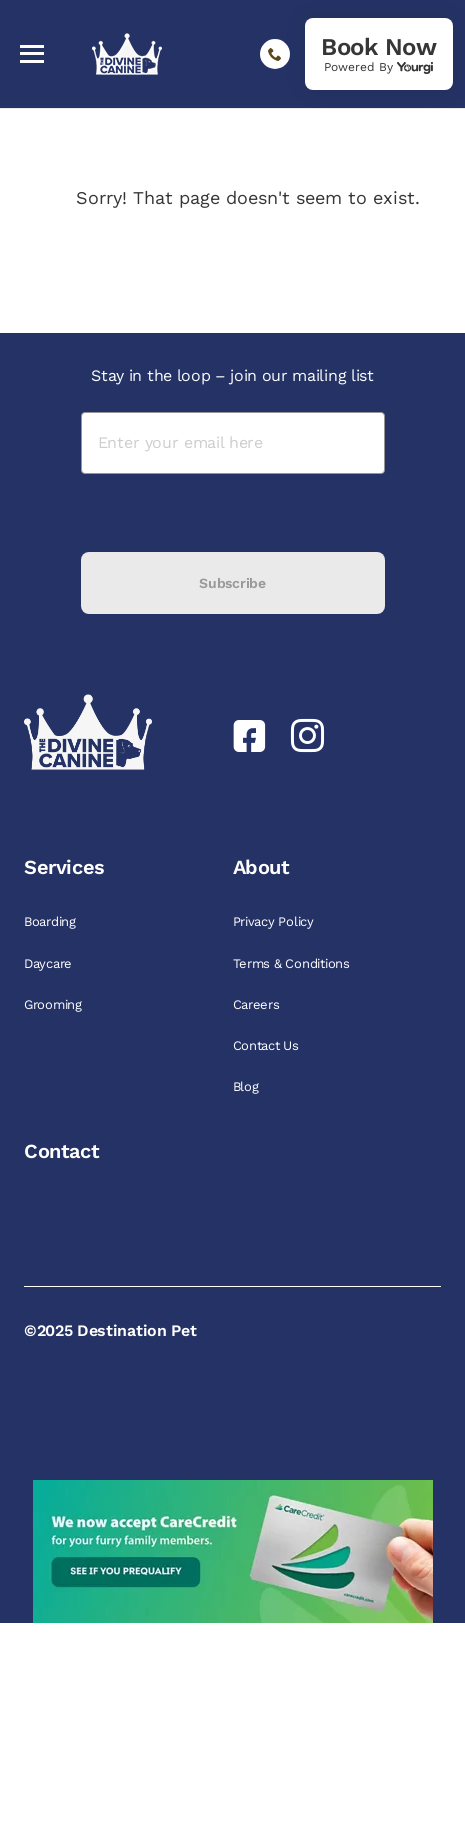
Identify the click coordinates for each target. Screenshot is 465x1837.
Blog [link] (248, 1086)
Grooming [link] (55, 1004)
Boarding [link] (52, 921)
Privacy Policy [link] (275, 921)
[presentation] (233, 513)
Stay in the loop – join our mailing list (232, 375)
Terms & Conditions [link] (293, 963)
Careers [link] (258, 1004)
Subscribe (232, 583)
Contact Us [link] (268, 1045)
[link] (379, 54)
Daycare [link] (50, 963)
